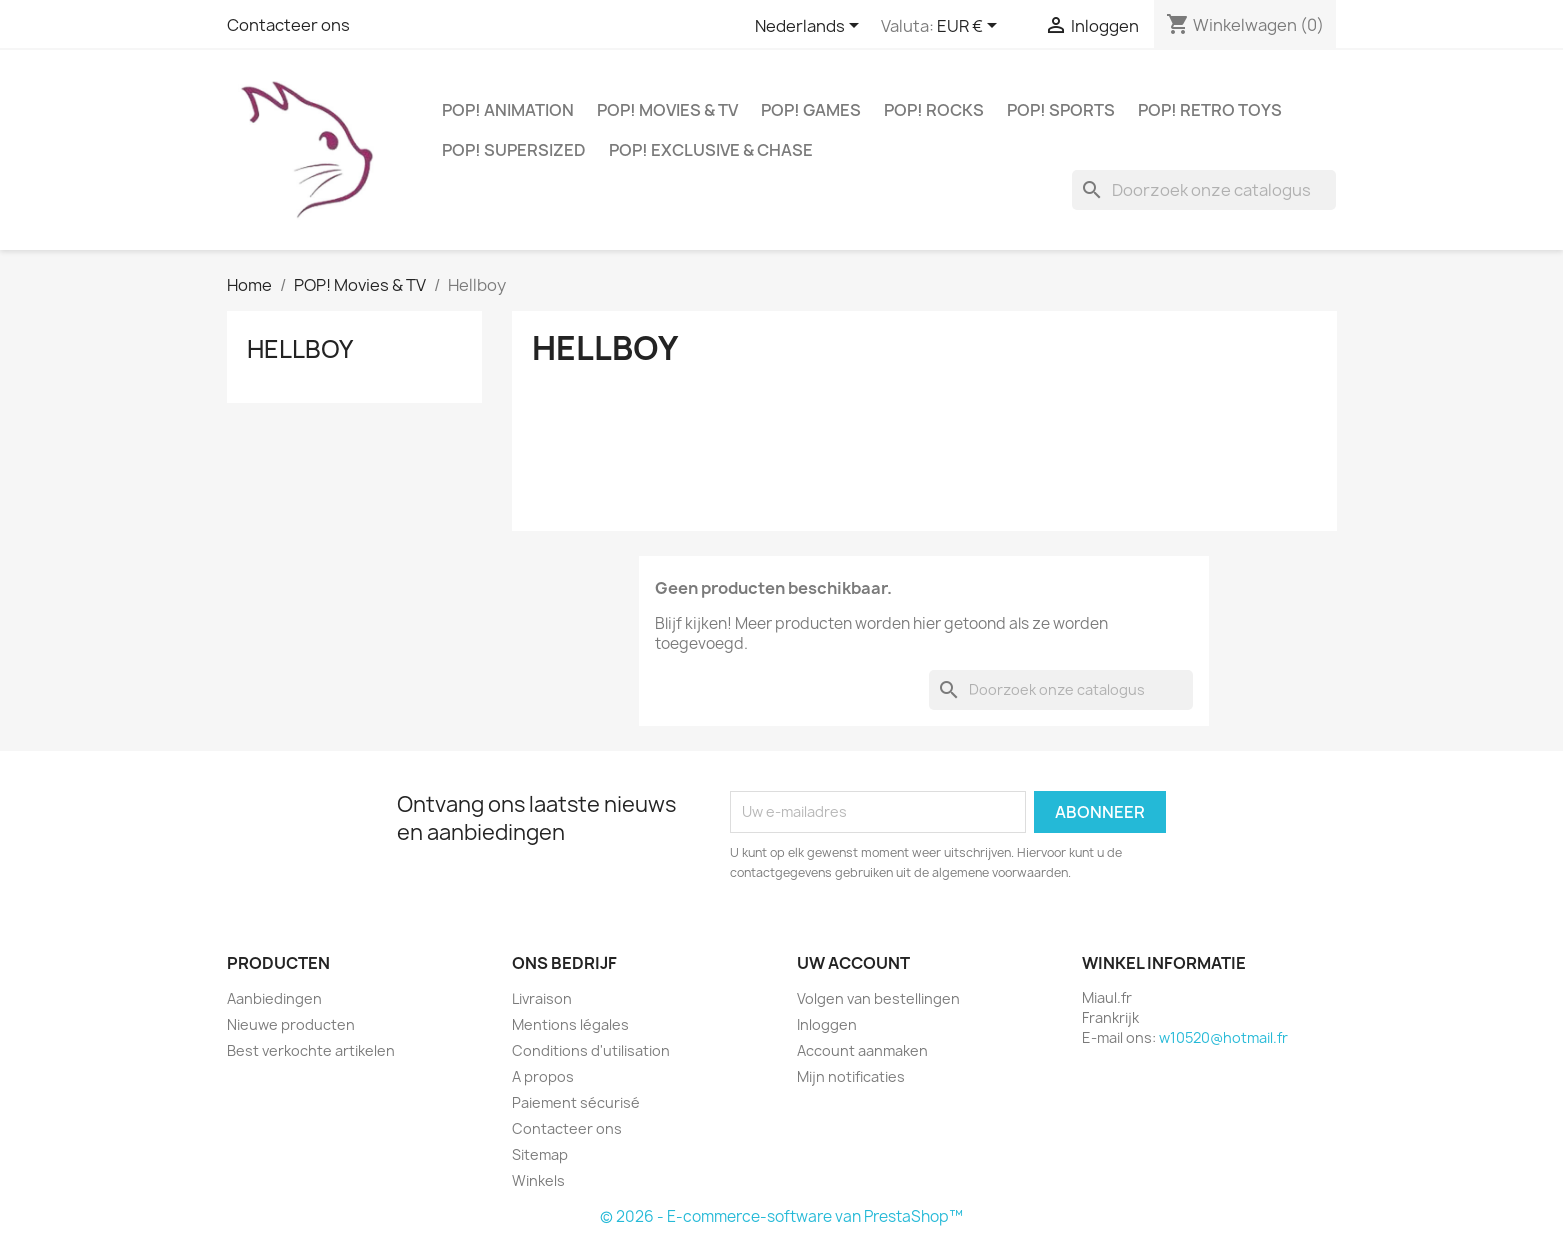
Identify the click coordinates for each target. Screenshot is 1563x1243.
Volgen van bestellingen (878, 998)
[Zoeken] (1204, 190)
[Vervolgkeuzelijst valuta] (970, 27)
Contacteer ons (288, 25)
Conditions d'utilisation (591, 1050)
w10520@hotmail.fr (1223, 1037)
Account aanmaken (862, 1050)
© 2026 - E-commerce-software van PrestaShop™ (781, 1216)
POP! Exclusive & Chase (711, 150)
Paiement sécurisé (576, 1102)
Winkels (538, 1180)
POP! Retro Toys (1210, 110)
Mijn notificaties (851, 1076)
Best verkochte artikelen (311, 1050)
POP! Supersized (514, 150)
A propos (543, 1076)
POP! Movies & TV (667, 110)
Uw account (853, 963)
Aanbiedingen (274, 998)
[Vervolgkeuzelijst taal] (810, 27)
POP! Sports (1061, 110)
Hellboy (300, 349)
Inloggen (827, 1024)
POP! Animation (508, 110)
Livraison (542, 998)
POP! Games (811, 110)
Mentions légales (570, 1024)
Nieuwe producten (291, 1024)
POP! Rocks (934, 110)
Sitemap (540, 1154)
